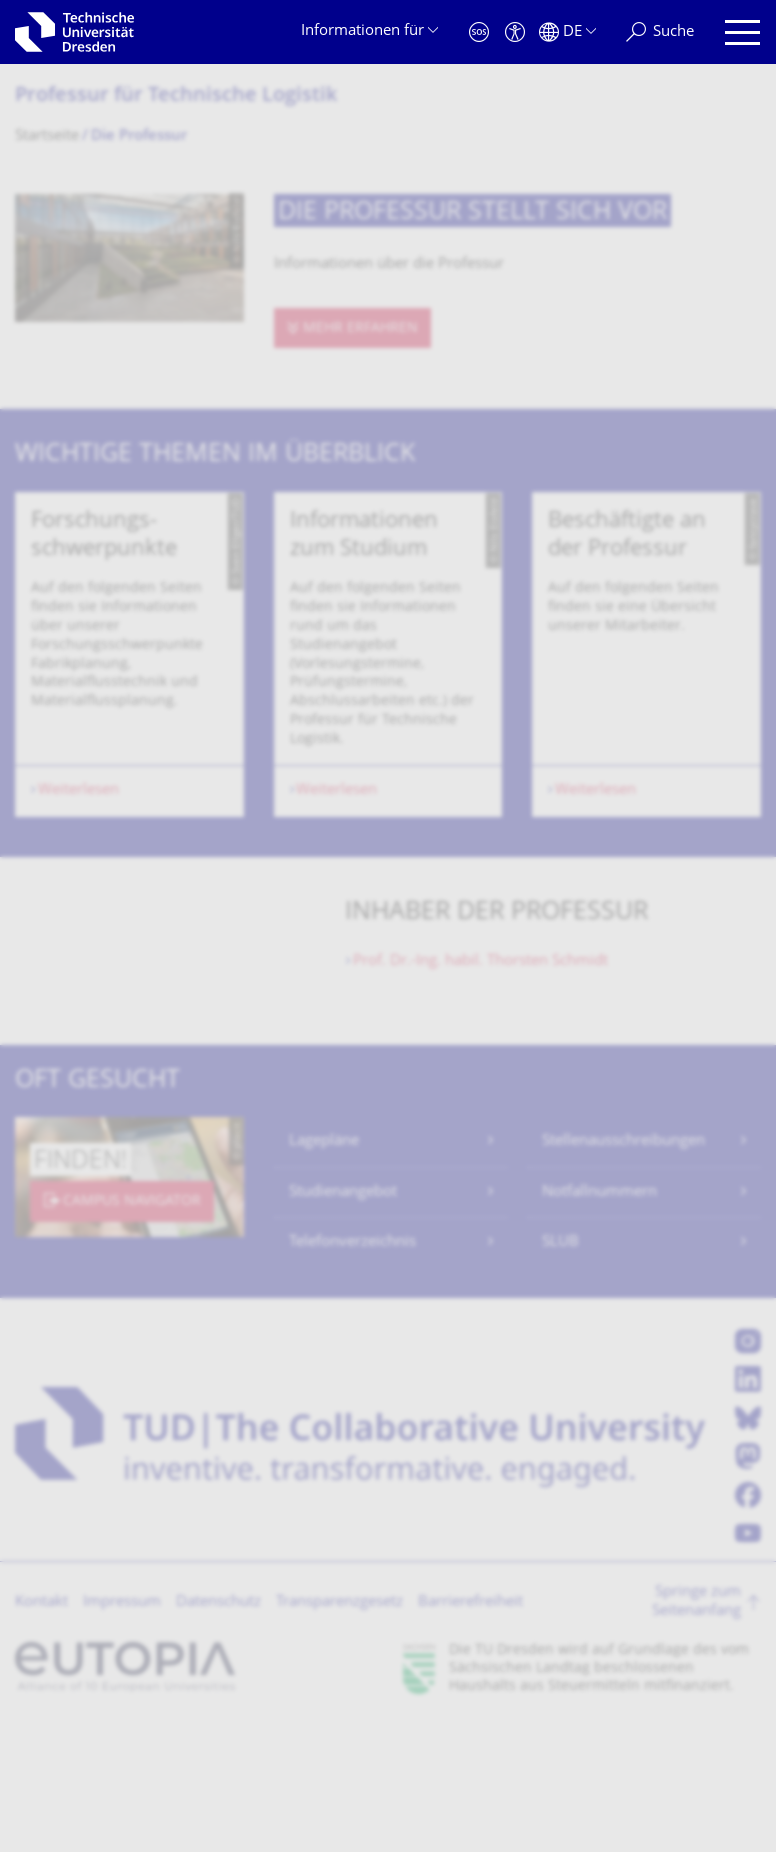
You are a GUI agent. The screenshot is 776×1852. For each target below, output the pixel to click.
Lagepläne (324, 1268)
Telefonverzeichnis (352, 1369)
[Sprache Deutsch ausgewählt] (567, 32)
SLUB (560, 1369)
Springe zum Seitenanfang (696, 1729)
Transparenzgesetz (339, 1729)
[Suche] (660, 32)
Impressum (122, 1729)
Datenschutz (218, 1729)
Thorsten (480, 1088)
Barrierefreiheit (470, 1729)
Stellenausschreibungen (623, 1268)
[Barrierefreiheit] (515, 32)
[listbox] (388, 718)
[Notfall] (479, 32)
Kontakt (41, 1729)
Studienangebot (343, 1319)
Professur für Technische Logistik (176, 96)
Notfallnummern (599, 1319)
